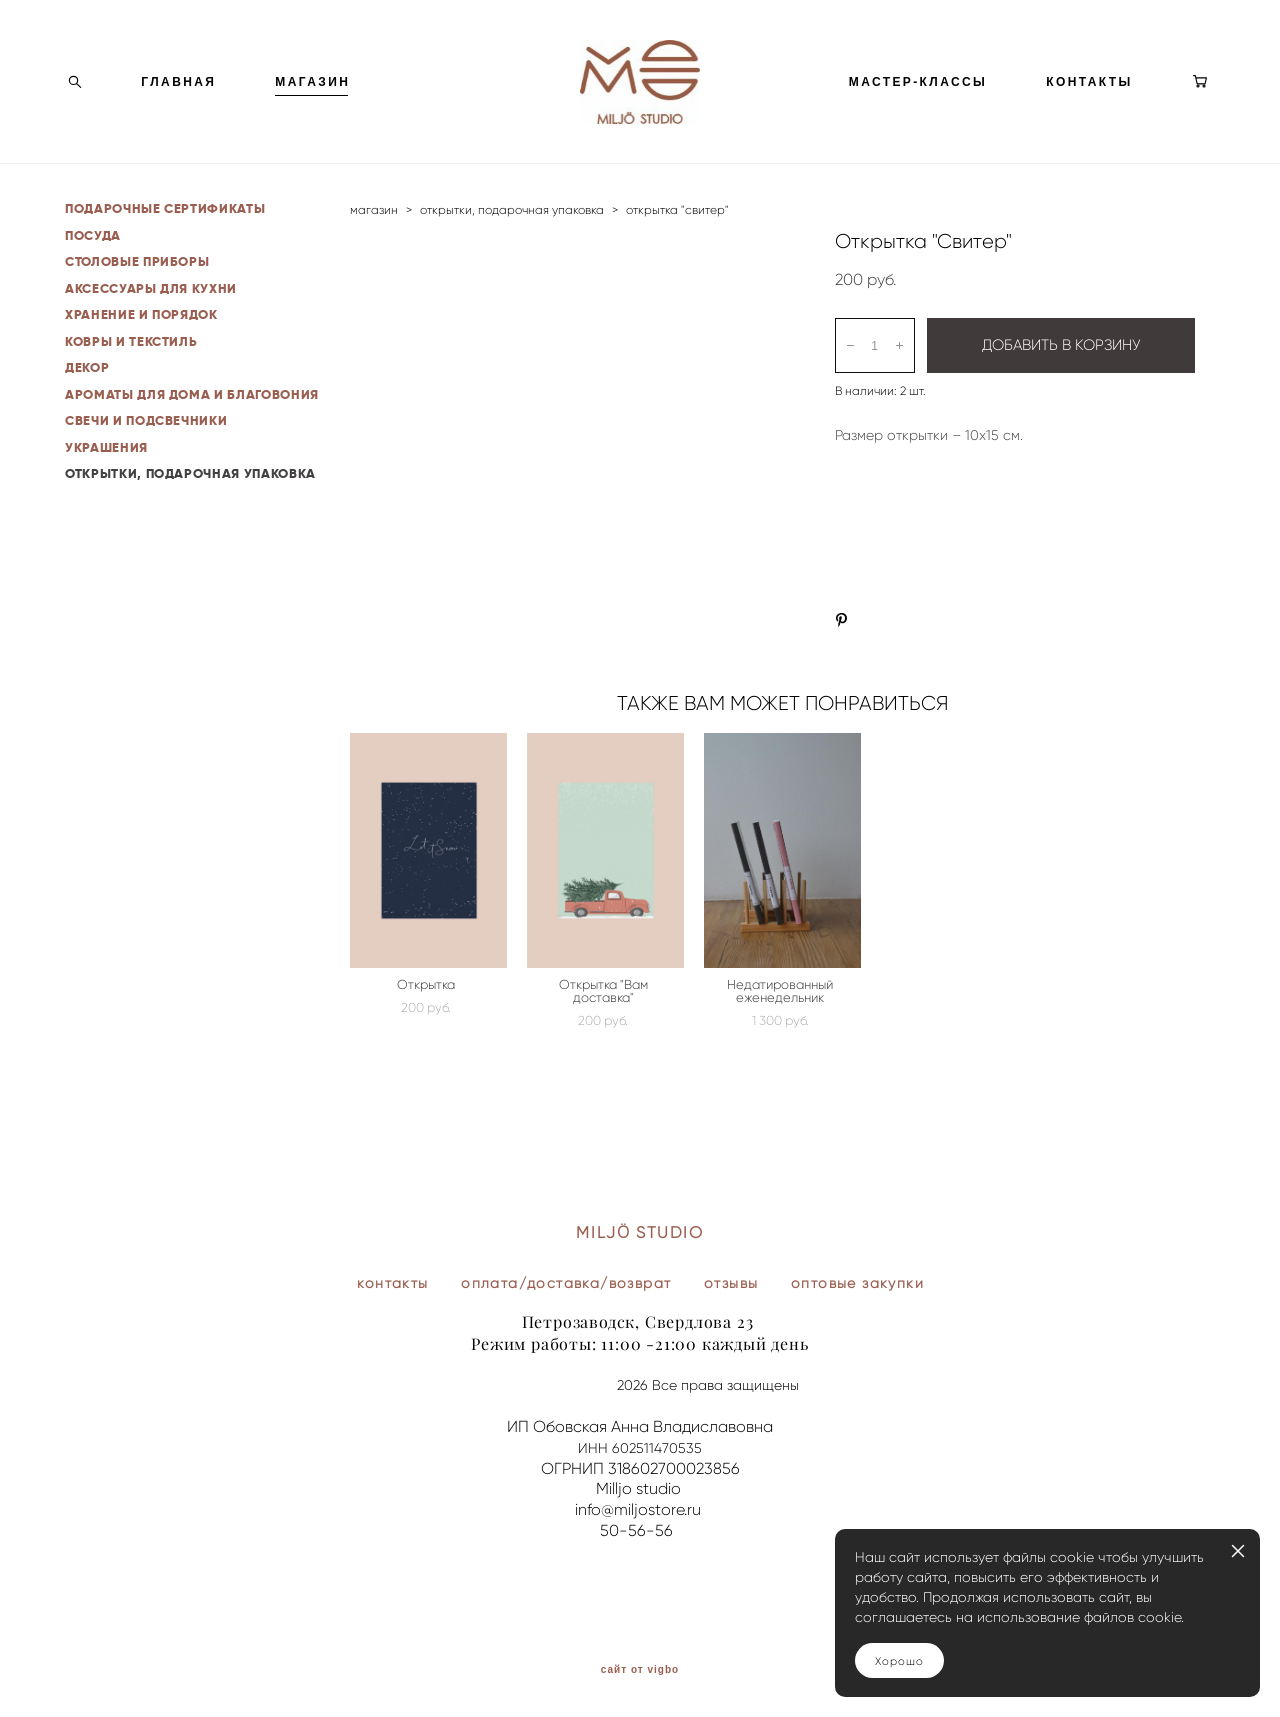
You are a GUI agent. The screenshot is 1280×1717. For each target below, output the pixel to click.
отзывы (731, 1282)
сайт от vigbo (640, 1670)
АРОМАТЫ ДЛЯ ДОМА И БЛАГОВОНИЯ (192, 430)
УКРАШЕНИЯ (106, 483)
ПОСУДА (93, 271)
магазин (374, 245)
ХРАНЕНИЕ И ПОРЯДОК (141, 350)
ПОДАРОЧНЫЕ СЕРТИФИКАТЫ (165, 244)
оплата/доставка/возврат (566, 1282)
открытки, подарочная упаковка (512, 245)
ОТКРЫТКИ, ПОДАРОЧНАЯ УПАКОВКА (190, 509)
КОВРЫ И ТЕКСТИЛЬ (131, 377)
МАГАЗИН (312, 100)
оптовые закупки (857, 1282)
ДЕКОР (87, 403)
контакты (392, 1282)
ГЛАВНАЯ (178, 100)
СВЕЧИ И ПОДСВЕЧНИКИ (146, 456)
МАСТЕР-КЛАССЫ (918, 100)
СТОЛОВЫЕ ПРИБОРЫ (137, 297)
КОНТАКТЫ (1089, 100)
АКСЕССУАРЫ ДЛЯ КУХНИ (151, 324)
